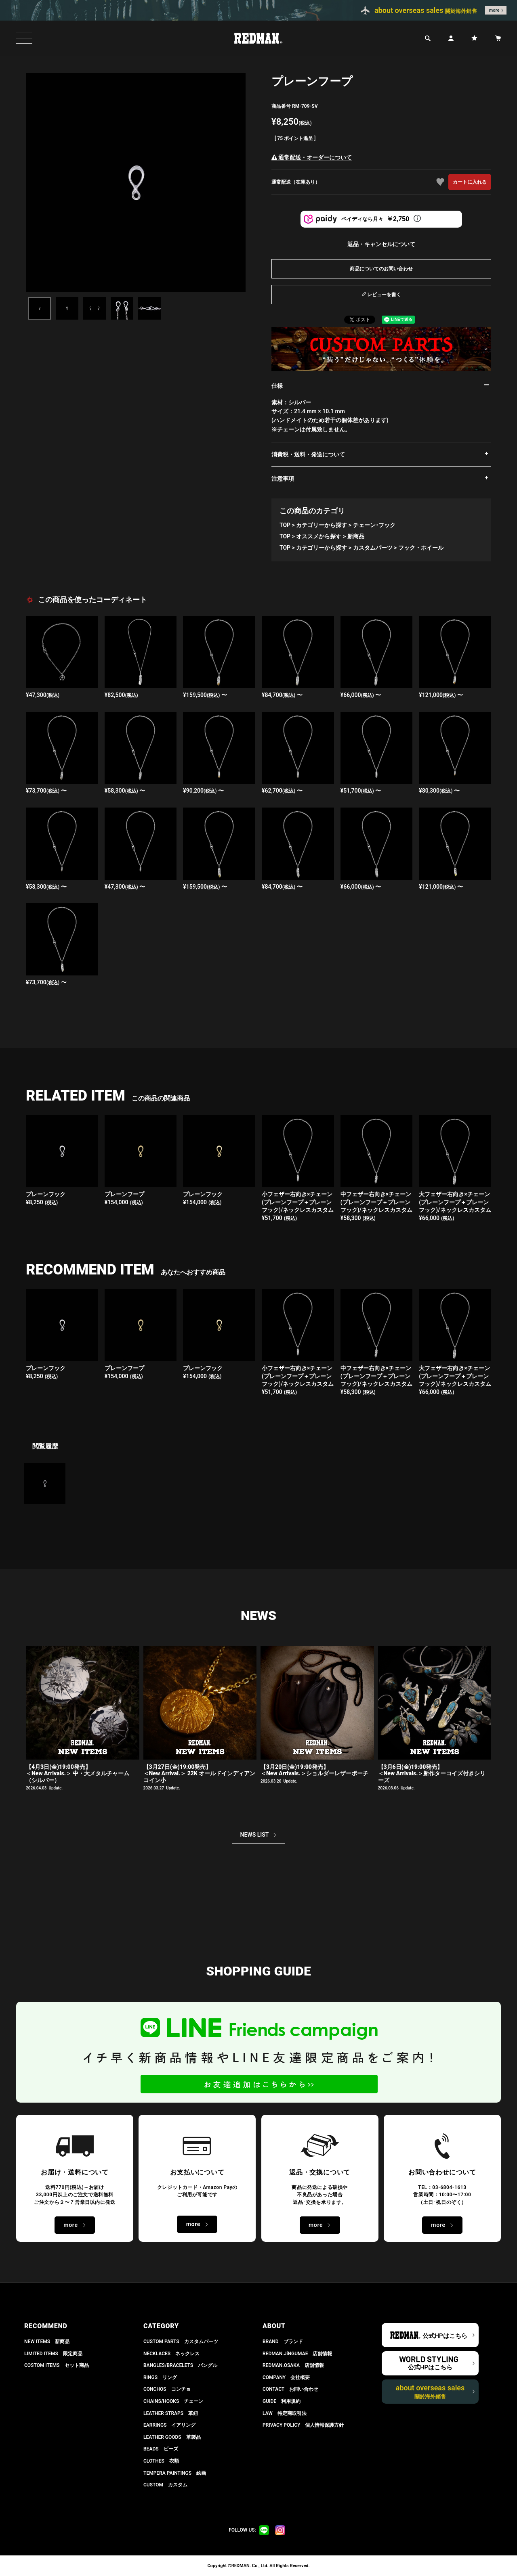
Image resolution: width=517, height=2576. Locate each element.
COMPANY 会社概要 (286, 2377)
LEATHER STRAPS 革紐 (170, 2413)
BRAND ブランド (283, 2341)
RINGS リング (160, 2377)
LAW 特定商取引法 (285, 2413)
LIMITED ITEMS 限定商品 (53, 2353)
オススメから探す (318, 536)
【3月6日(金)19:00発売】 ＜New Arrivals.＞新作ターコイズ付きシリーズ (432, 1774)
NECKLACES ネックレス (171, 2353)
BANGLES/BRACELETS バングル (180, 2365)
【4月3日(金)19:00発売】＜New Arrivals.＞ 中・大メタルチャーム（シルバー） (77, 1774)
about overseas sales (430, 2391)
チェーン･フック (374, 525)
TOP (285, 525)
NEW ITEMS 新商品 (46, 2341)
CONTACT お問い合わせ (290, 2389)
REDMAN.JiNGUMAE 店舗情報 (297, 2353)
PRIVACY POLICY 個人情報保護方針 (303, 2425)
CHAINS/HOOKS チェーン (173, 2401)
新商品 (355, 536)
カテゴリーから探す (321, 525)
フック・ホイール (420, 547)
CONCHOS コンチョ (167, 2389)
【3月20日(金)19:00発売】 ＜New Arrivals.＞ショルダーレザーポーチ (314, 1770)
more (494, 10)
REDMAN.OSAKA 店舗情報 (293, 2365)
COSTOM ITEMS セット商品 (56, 2365)
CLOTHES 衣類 (161, 2461)
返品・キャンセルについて (381, 244)
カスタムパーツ (373, 547)
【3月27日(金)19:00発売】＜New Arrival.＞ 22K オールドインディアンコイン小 (199, 1774)
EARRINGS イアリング (169, 2425)
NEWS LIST (254, 1834)
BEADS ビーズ (160, 2449)
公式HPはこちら (444, 2336)
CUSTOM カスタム (165, 2485)
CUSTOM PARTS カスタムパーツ (180, 2341)
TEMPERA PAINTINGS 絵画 (174, 2473)
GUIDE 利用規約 (282, 2401)
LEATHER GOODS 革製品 (172, 2437)
